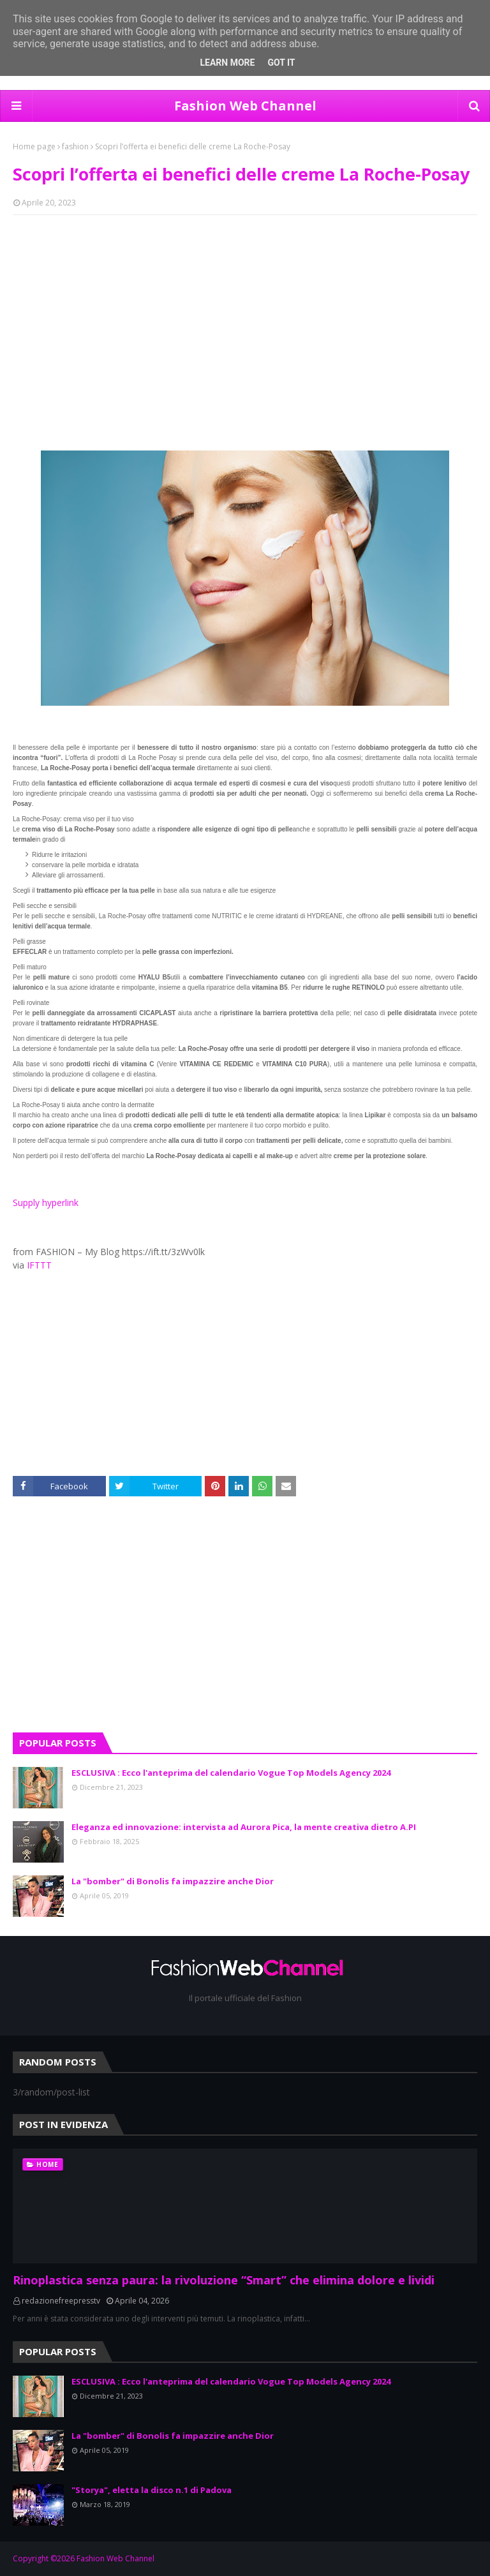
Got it (281, 62)
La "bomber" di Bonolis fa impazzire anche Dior (172, 1881)
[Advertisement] (245, 317)
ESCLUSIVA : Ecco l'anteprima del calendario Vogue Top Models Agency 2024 (230, 1772)
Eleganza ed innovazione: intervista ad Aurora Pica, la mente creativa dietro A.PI (243, 1827)
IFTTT (39, 1265)
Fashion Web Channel (245, 105)
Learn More (227, 62)
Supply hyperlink (45, 1202)
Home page (34, 146)
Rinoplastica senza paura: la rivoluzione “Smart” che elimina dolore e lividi (223, 2280)
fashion (75, 146)
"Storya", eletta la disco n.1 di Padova (151, 2490)
